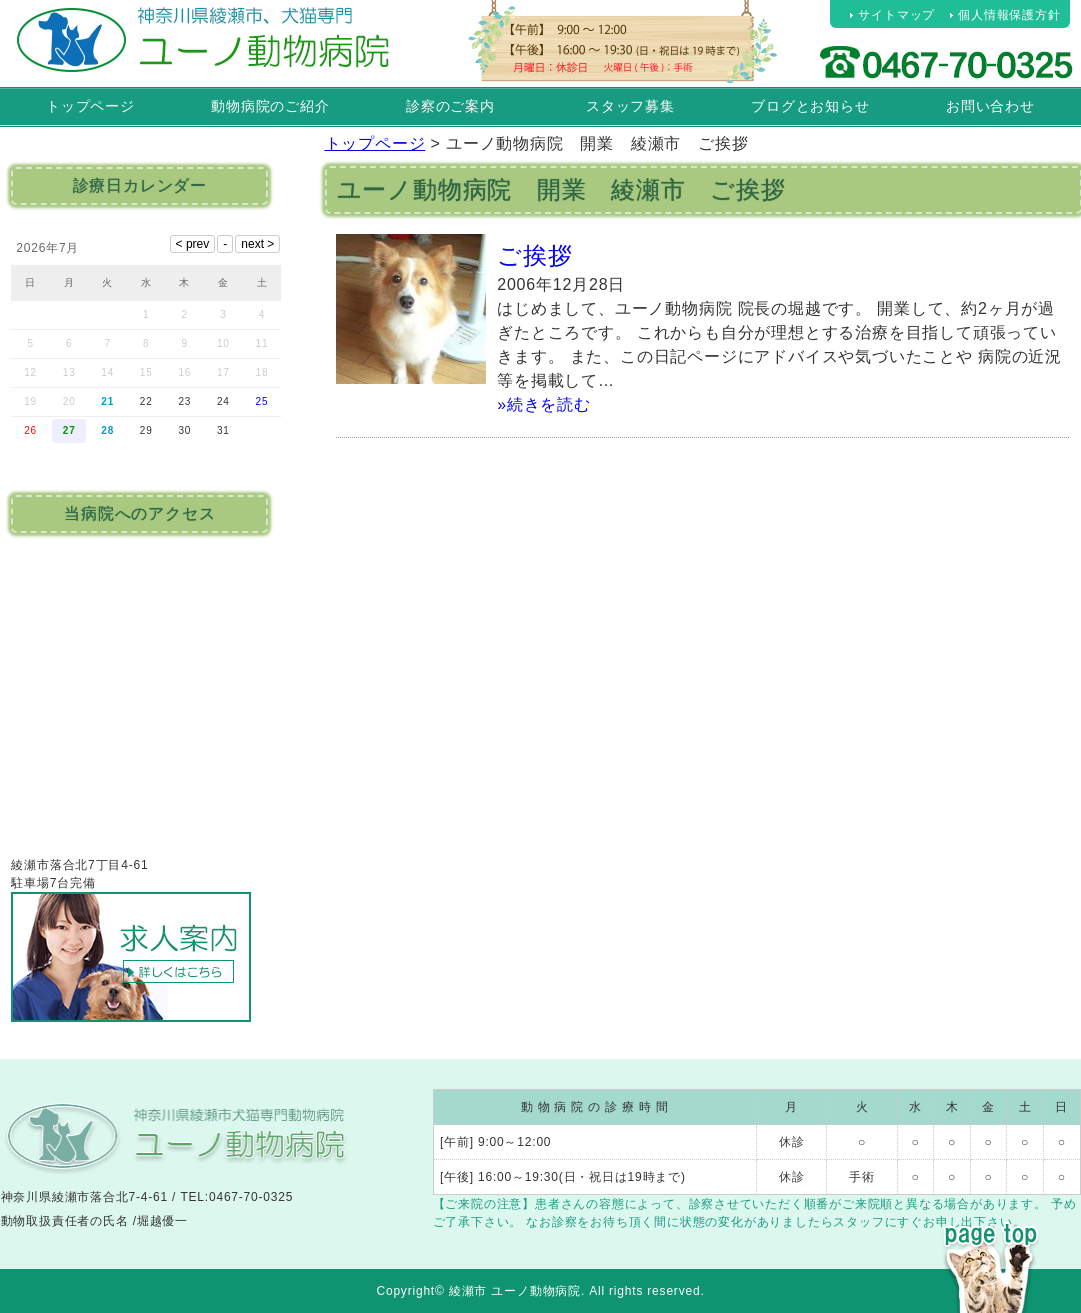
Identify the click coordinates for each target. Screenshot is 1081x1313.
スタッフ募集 (630, 106)
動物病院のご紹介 (270, 106)
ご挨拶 (534, 255)
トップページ (90, 106)
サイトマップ (896, 15)
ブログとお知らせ (810, 106)
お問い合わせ (990, 106)
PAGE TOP (991, 1231)
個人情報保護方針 (1009, 15)
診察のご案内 (450, 106)
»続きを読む (544, 404)
